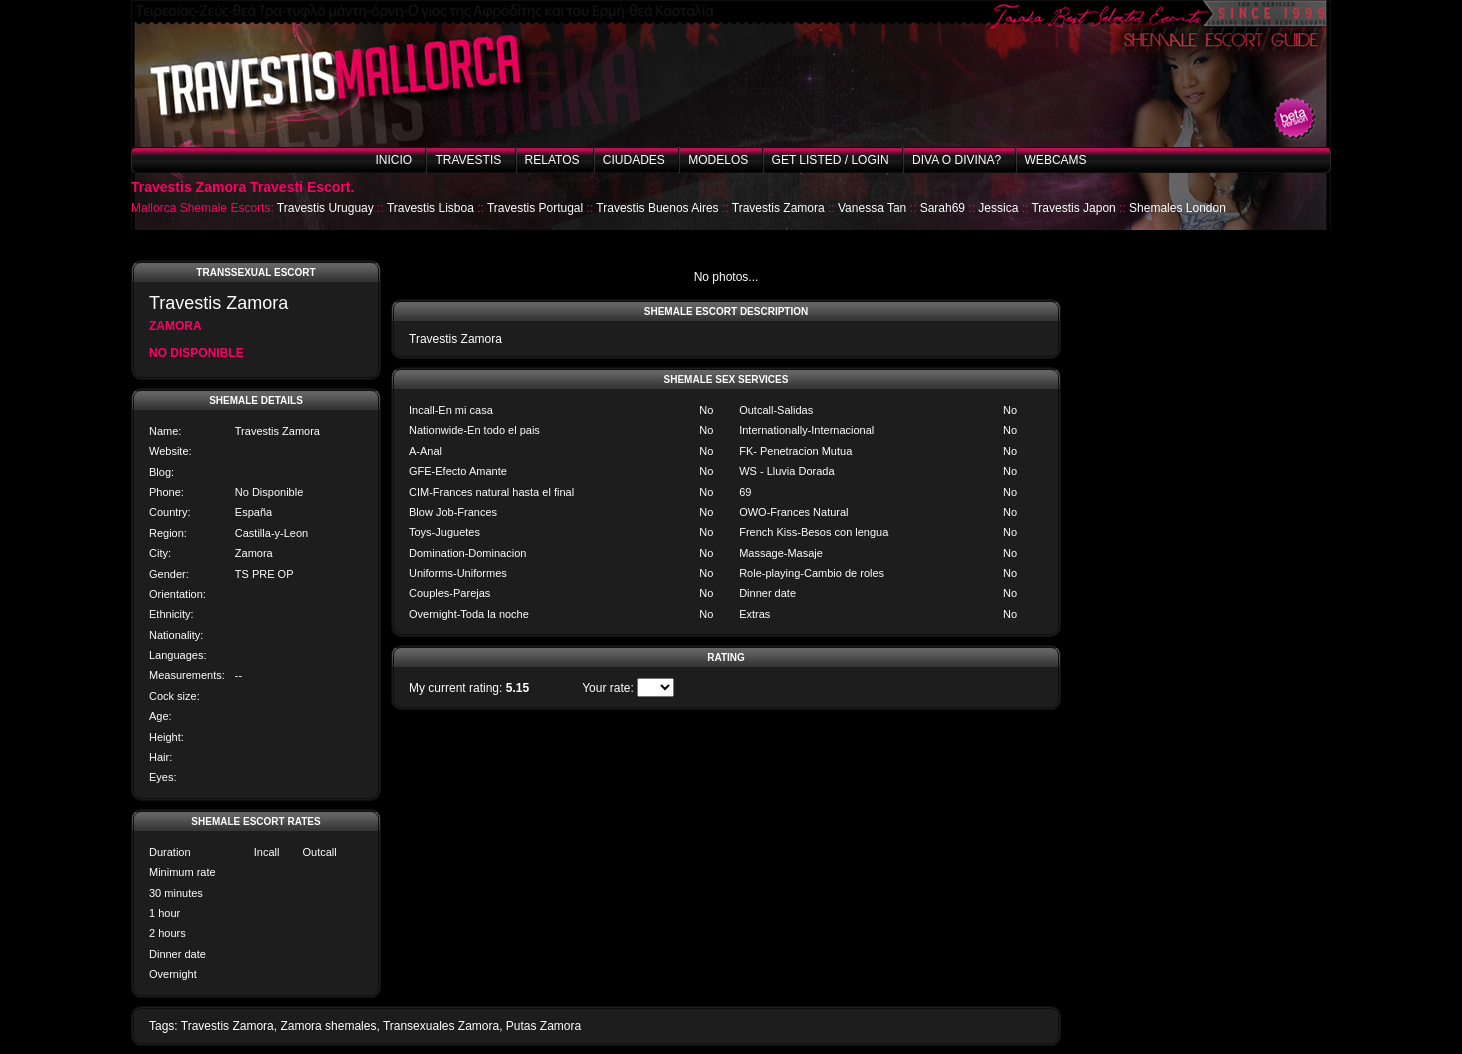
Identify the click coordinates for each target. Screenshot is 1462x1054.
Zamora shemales (328, 1026)
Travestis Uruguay (325, 208)
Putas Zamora (543, 1026)
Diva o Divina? (956, 160)
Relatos (552, 160)
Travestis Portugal (535, 208)
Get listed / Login (830, 160)
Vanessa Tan (872, 208)
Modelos (718, 160)
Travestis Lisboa (430, 208)
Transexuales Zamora (441, 1026)
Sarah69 (942, 208)
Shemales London (1177, 208)
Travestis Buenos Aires (657, 208)
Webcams (1056, 160)
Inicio (393, 160)
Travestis (468, 160)
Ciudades (634, 160)
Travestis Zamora (778, 208)
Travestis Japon (1073, 208)
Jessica (998, 208)
